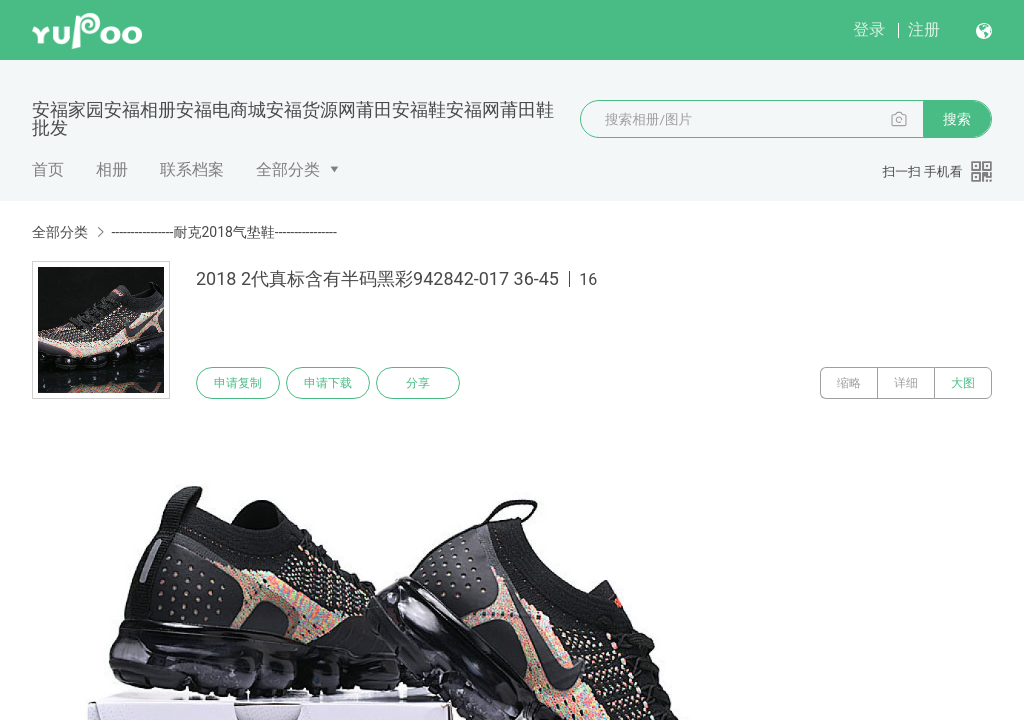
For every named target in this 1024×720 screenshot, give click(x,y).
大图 (963, 383)
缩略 (849, 383)
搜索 (957, 119)
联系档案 (192, 169)
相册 (112, 169)
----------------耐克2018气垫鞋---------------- (223, 232)
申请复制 (238, 383)
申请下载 (328, 383)
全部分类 (288, 169)
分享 (418, 383)
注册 (924, 29)
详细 (906, 383)
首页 (48, 169)
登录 (869, 29)
